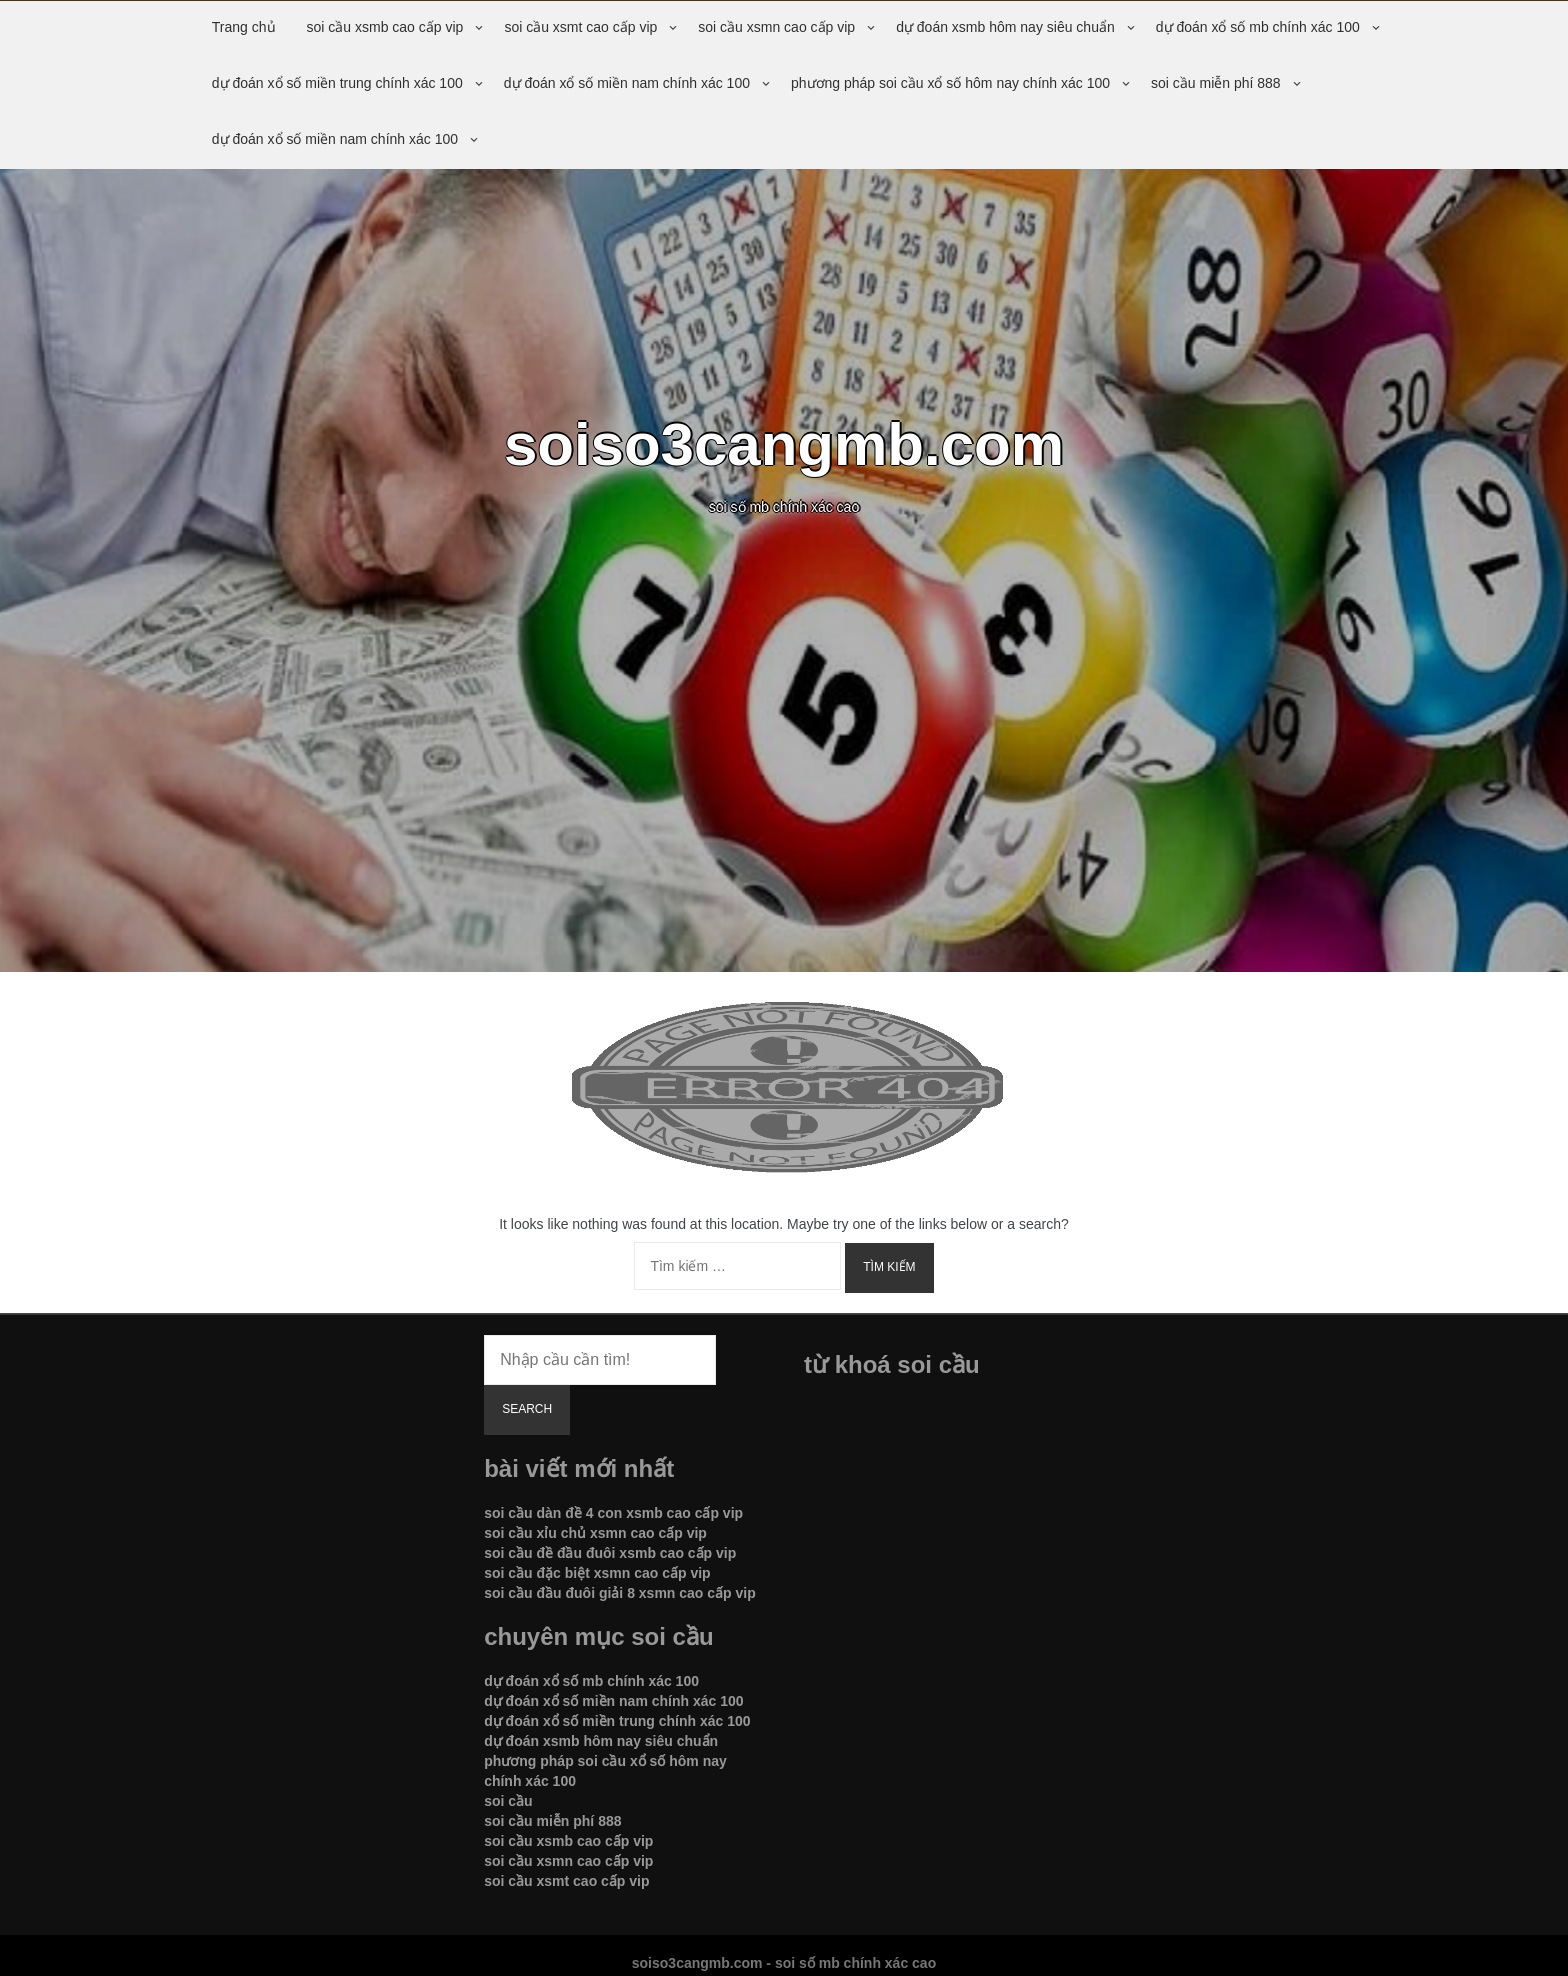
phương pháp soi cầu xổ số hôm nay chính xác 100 (950, 83)
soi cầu (508, 1801)
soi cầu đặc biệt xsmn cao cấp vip (597, 1573)
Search (527, 1409)
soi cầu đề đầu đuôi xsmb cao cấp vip (610, 1553)
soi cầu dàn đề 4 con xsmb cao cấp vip (613, 1513)
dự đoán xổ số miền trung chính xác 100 (337, 83)
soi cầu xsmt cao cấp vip (580, 27)
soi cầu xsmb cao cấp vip (385, 27)
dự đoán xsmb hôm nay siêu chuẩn (1005, 27)
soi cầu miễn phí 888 (1216, 83)
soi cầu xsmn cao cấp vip (776, 27)
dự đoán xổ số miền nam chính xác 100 (627, 83)
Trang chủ (244, 27)
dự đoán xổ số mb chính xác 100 (1258, 27)
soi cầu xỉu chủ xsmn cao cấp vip (595, 1533)
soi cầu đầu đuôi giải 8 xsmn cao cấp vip (620, 1593)
